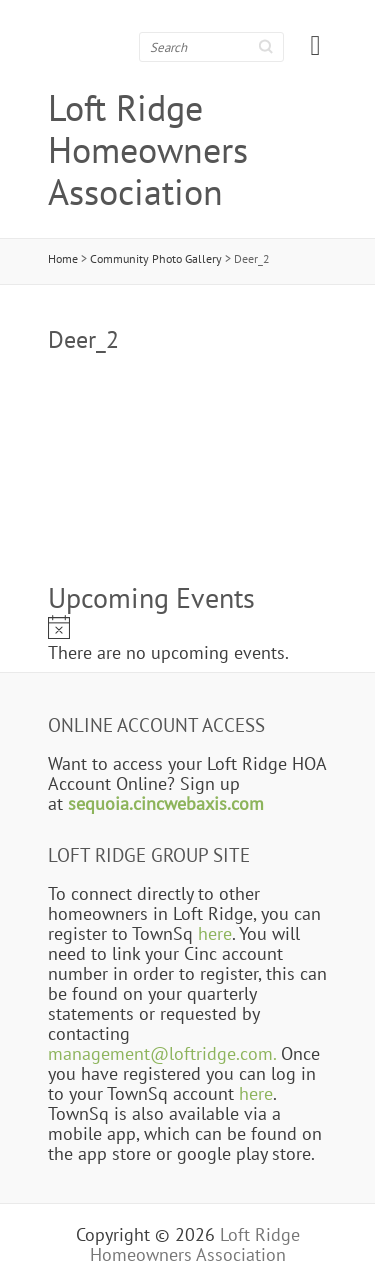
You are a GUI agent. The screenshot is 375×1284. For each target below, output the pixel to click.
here (215, 933)
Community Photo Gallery (156, 258)
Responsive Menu (316, 45)
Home (63, 258)
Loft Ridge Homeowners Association (148, 150)
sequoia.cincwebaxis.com (166, 803)
